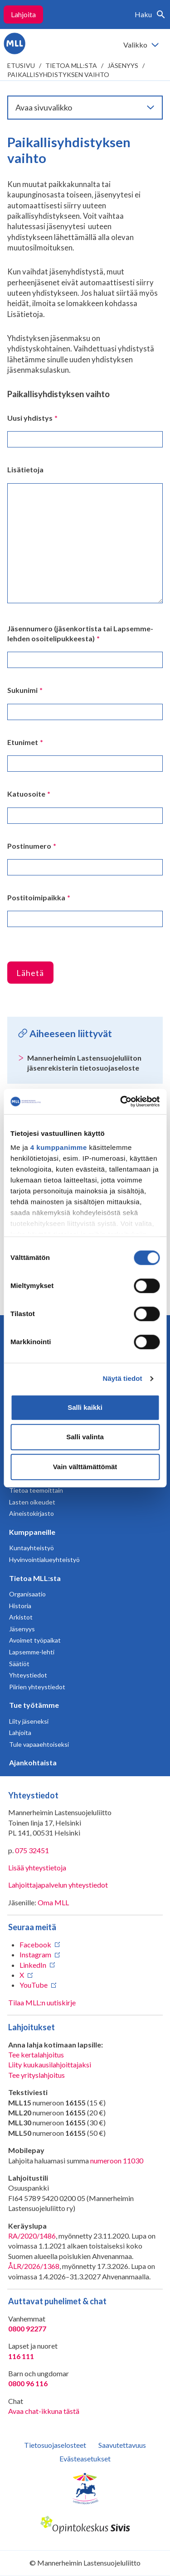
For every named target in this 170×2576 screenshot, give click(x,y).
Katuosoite (28, 793)
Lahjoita (23, 14)
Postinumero (31, 845)
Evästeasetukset (85, 2458)
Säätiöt (19, 1664)
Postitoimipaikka (38, 897)
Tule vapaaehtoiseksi (39, 1744)
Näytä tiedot (122, 1378)
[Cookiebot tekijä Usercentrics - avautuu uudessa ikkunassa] (121, 1101)
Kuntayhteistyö (31, 1548)
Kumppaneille (32, 1532)
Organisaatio (27, 1594)
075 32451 (32, 1850)
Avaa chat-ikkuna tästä (43, 2411)
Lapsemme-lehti (31, 1652)
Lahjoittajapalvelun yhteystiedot (58, 1884)
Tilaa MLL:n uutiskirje (42, 2002)
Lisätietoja (25, 469)
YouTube (33, 1984)
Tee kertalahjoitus (36, 2054)
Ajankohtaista (33, 1762)
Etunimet (25, 742)
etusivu (21, 65)
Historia (20, 1606)
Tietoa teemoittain (36, 1490)
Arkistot (21, 1617)
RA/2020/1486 (32, 2235)
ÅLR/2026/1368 (33, 2266)
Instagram (35, 1954)
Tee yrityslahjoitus (36, 2075)
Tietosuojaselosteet (55, 2445)
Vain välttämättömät (85, 1467)
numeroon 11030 (116, 2160)
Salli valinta (85, 1437)
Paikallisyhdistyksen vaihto (58, 74)
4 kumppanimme (58, 1147)
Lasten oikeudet (32, 1502)
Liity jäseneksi (29, 1721)
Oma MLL (53, 1902)
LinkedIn (32, 1965)
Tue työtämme (34, 1705)
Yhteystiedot (28, 1675)
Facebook (35, 1944)
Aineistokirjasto (31, 1513)
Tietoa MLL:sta (71, 65)
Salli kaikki (85, 1407)
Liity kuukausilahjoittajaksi (49, 2064)
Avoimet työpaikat (35, 1640)
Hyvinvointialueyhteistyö (44, 1559)
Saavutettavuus (122, 2445)
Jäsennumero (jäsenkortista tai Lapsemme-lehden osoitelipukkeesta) (80, 633)
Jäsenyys (122, 65)
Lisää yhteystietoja (37, 1867)
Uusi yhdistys (32, 417)
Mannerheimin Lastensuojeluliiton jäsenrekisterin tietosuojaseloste (84, 1062)
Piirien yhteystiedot (37, 1687)
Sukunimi (25, 690)
